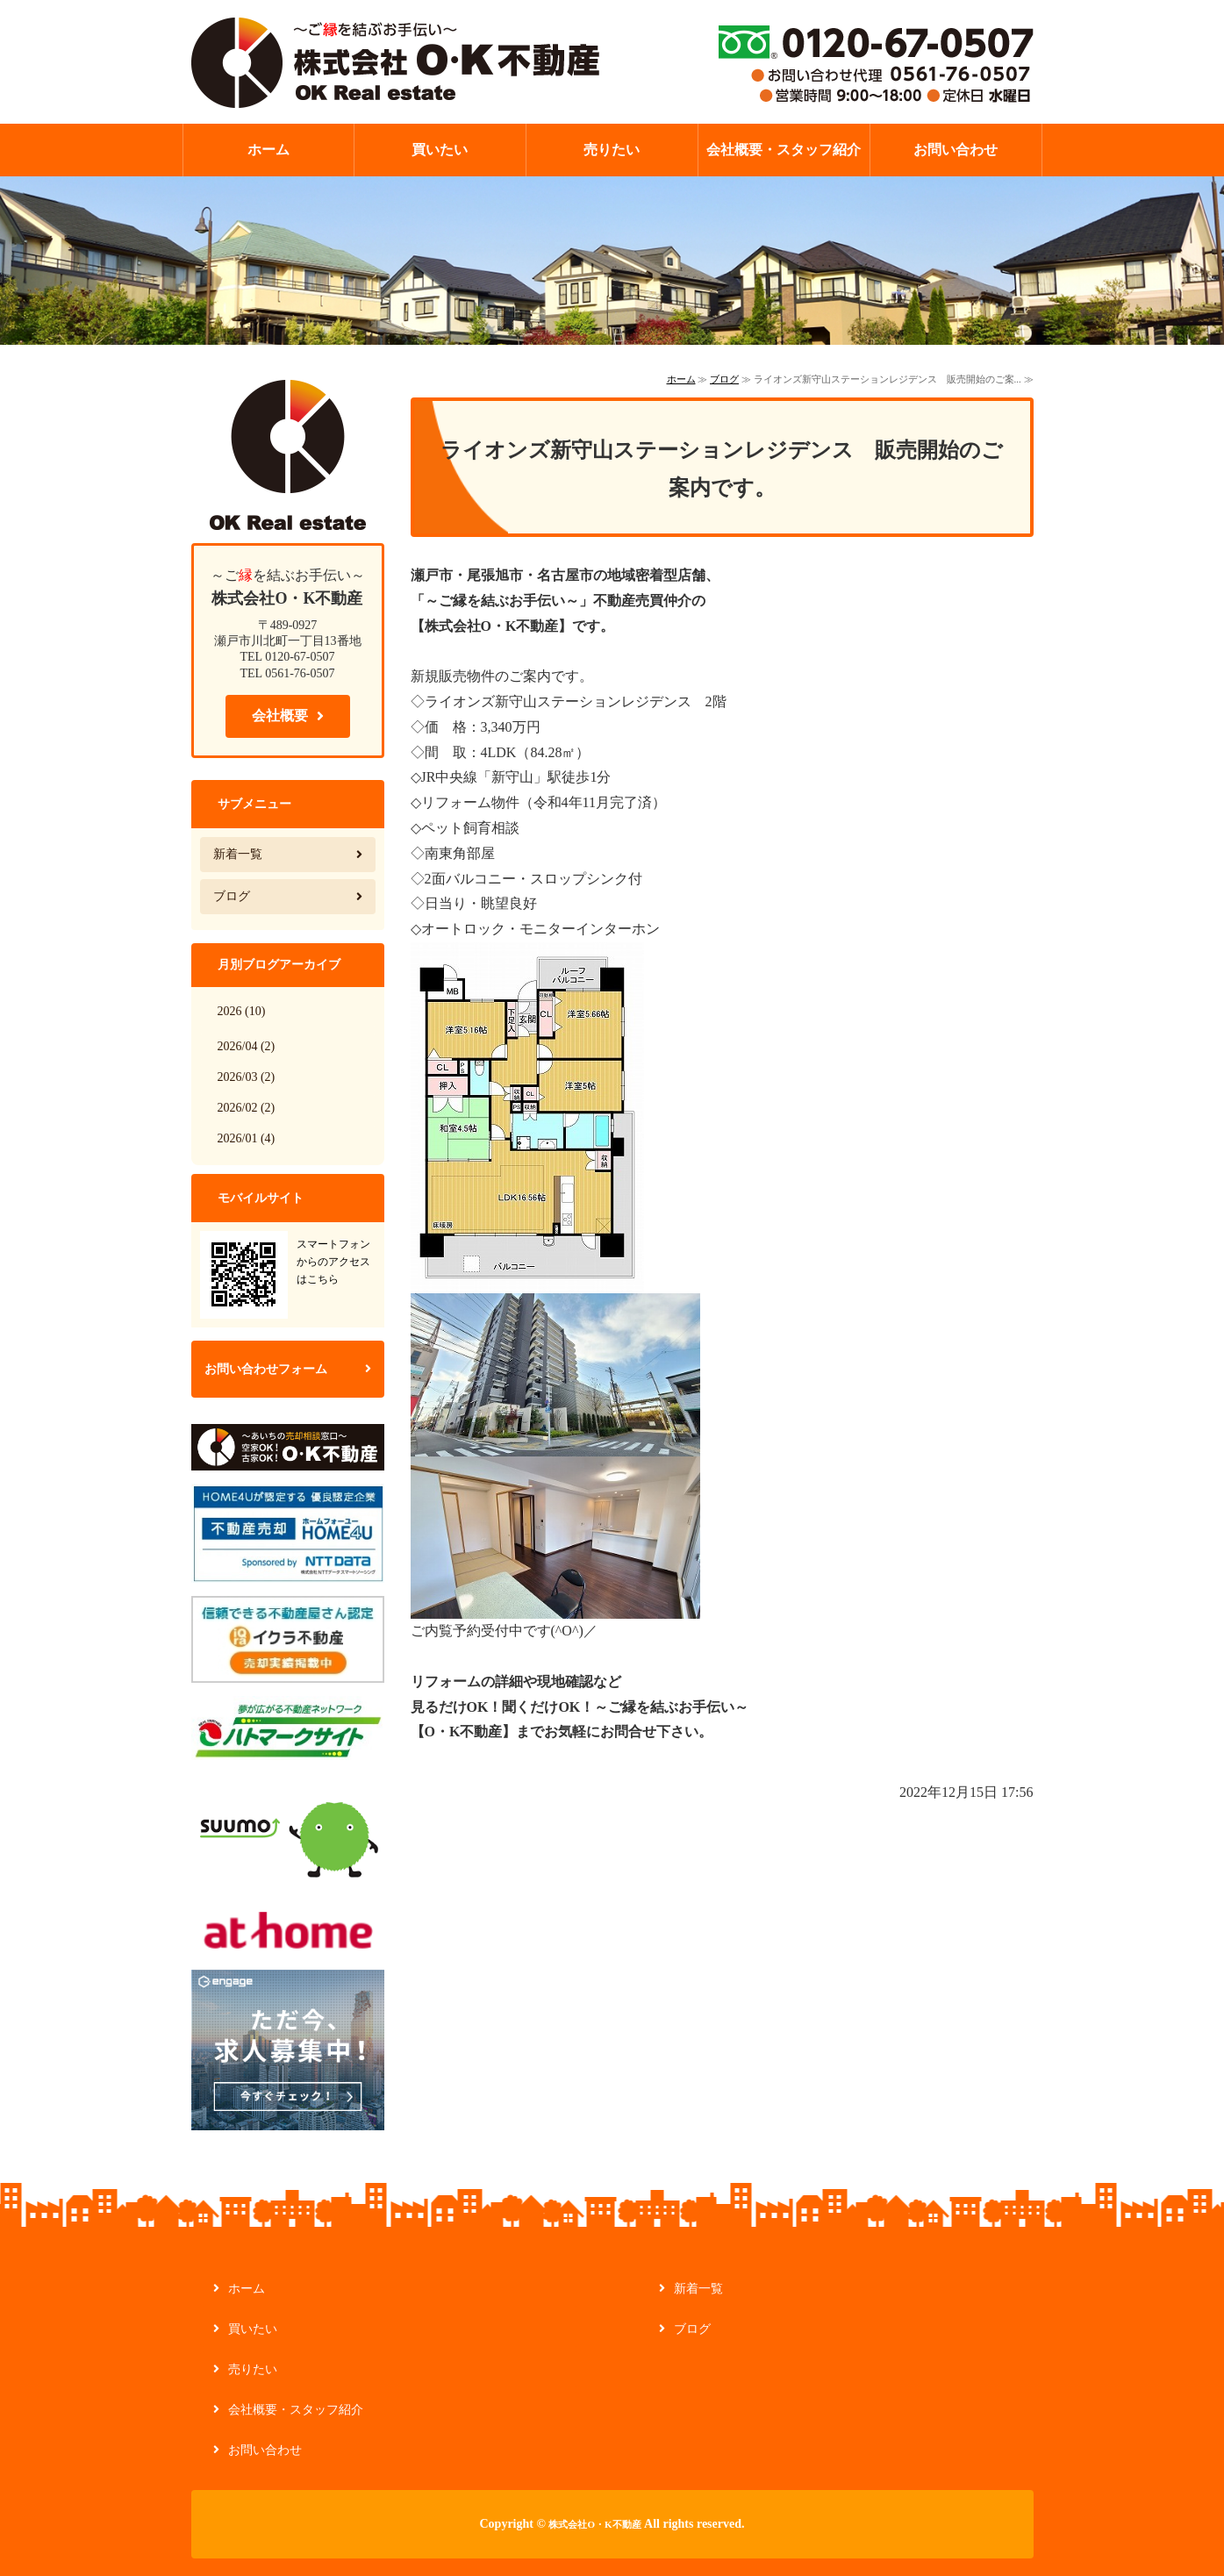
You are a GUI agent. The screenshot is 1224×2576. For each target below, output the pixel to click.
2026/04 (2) (247, 1046)
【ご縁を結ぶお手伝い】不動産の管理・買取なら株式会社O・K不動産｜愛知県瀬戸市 (395, 61)
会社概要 (280, 715)
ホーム (268, 149)
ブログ (724, 379)
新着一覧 (237, 854)
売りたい (611, 149)
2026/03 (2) (247, 1077)
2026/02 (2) (247, 1107)
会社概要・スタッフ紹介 (783, 149)
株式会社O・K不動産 (594, 2524)
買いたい (440, 149)
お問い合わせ (955, 149)
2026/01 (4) (247, 1138)
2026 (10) (242, 1011)
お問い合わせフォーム (265, 1369)
